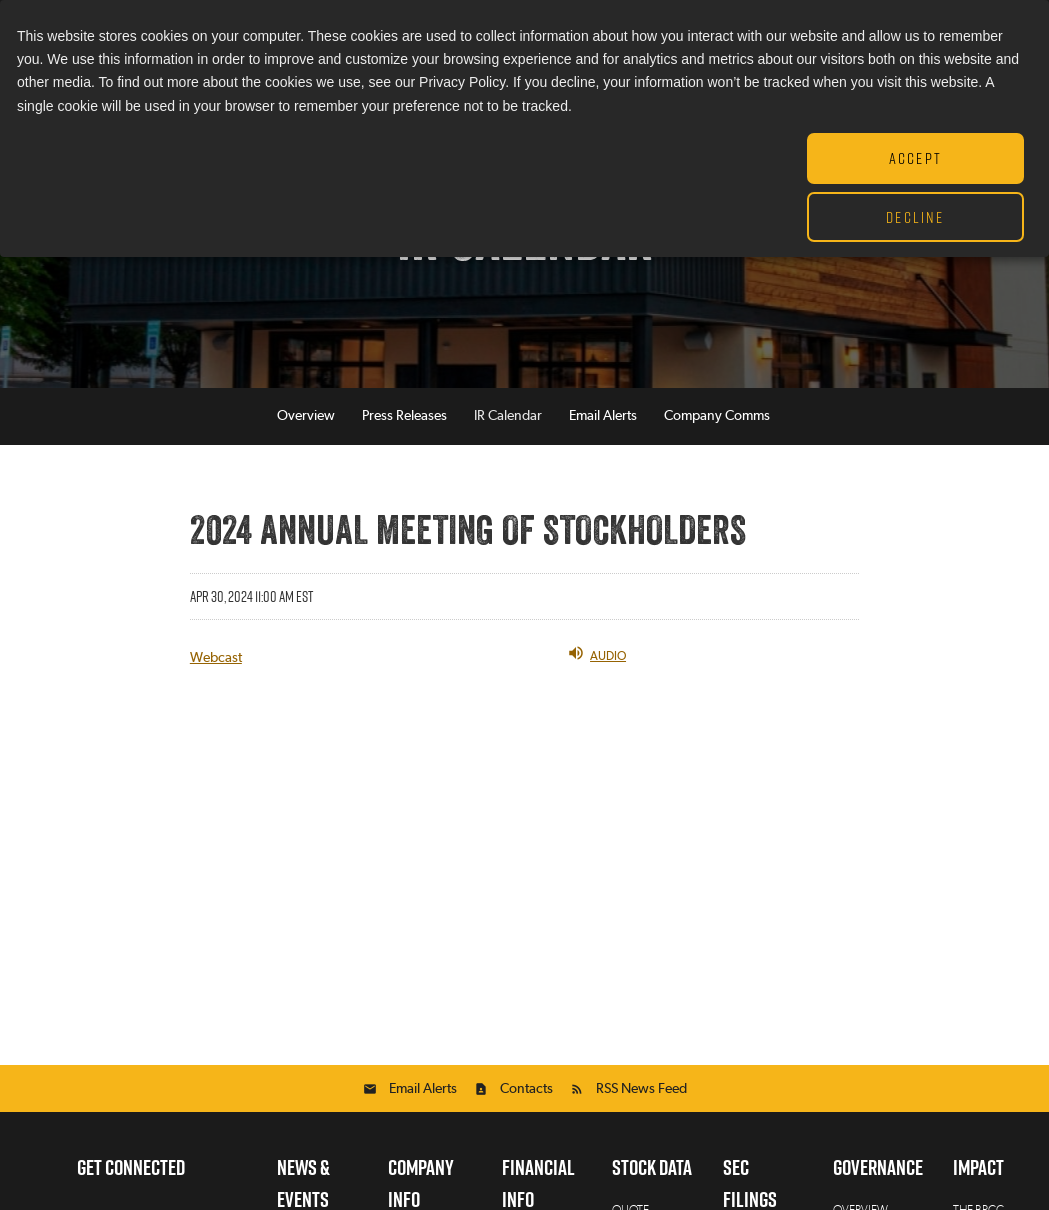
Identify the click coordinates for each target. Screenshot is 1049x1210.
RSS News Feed (641, 1090)
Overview (306, 417)
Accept (915, 158)
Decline (915, 217)
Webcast (216, 659)
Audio (596, 654)
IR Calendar (508, 417)
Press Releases (404, 417)
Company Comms (717, 417)
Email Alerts (603, 417)
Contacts (526, 1090)
